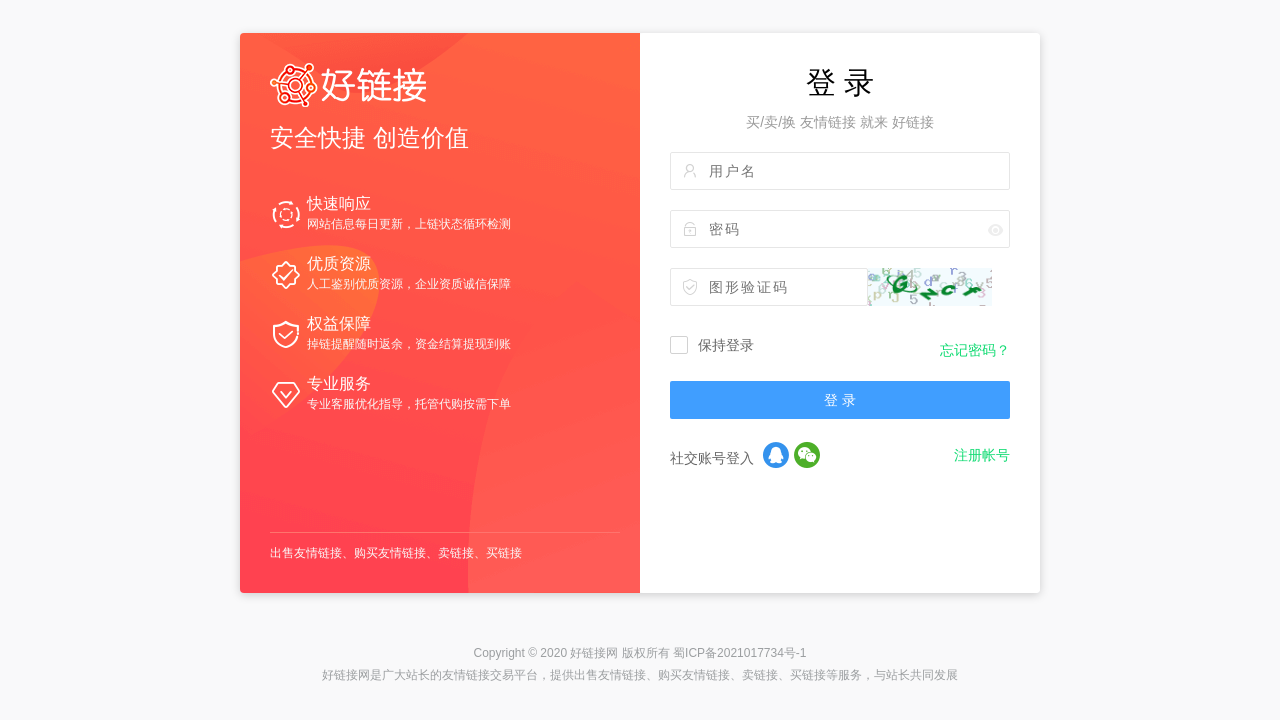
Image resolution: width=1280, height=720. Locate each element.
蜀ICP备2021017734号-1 (739, 653)
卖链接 (456, 553)
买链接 (504, 553)
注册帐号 (982, 455)
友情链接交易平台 (490, 675)
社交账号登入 (712, 458)
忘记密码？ (975, 350)
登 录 (840, 400)
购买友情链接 (390, 553)
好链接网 (594, 653)
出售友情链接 (306, 553)
